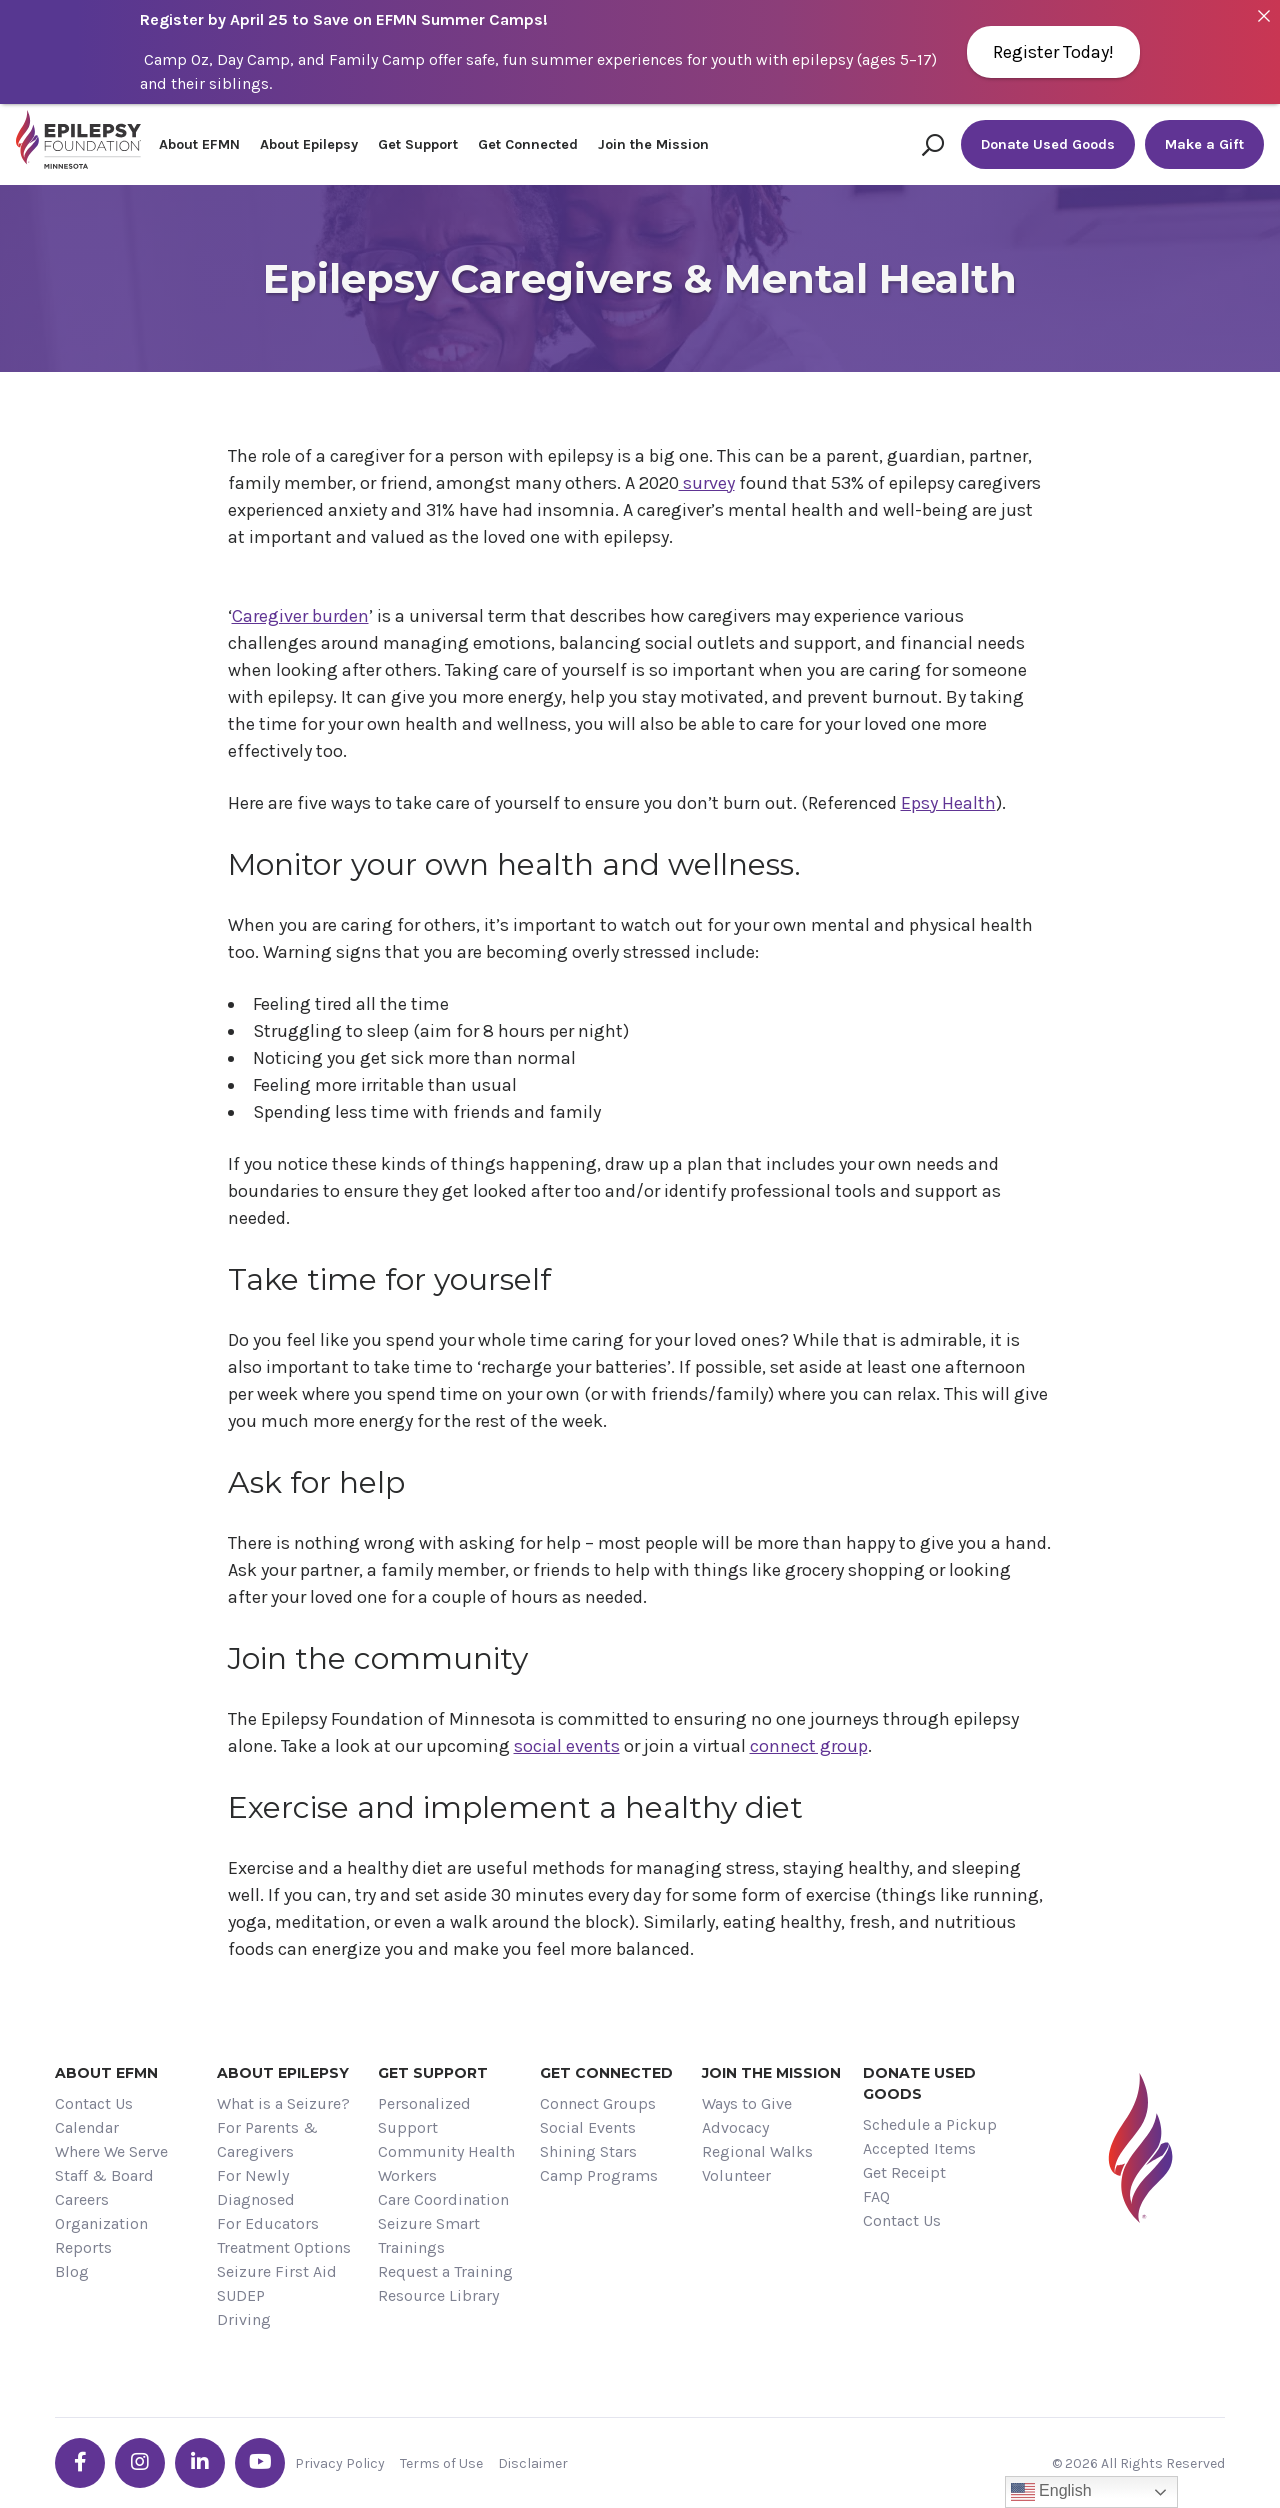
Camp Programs (599, 2175)
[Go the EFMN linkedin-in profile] (200, 2463)
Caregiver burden (300, 616)
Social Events (588, 2127)
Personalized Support (424, 2115)
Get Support (418, 144)
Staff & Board (104, 2175)
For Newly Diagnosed (256, 2187)
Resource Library (438, 2295)
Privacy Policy (340, 2463)
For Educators (268, 2223)
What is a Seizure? (283, 2103)
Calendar (87, 2127)
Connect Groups (598, 2103)
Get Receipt (904, 2172)
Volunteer (736, 2175)
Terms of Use (441, 2463)
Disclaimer (533, 2463)
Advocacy (735, 2127)
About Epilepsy (309, 144)
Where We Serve (111, 2151)
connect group (809, 1746)
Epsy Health (948, 803)
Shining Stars (588, 2151)
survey (707, 483)
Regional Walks (757, 2151)
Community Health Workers (446, 2163)
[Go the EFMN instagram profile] (140, 2463)
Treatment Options (284, 2247)
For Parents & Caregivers (267, 2139)
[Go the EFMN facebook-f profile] (80, 2463)
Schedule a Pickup (930, 2124)
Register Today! (1053, 52)
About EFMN (199, 144)
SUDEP (241, 2295)
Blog (72, 2271)
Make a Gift (1204, 144)
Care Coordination (443, 2199)
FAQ (876, 2196)
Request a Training (445, 2271)
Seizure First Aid (277, 2271)
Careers (82, 2199)
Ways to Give (747, 2103)
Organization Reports (101, 2235)
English (1051, 2492)
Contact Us (94, 2103)
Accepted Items (919, 2148)
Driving (244, 2319)
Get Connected (528, 144)
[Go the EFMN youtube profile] (260, 2463)
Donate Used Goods (1048, 144)
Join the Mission (653, 144)
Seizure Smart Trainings (429, 2235)
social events (567, 1746)
